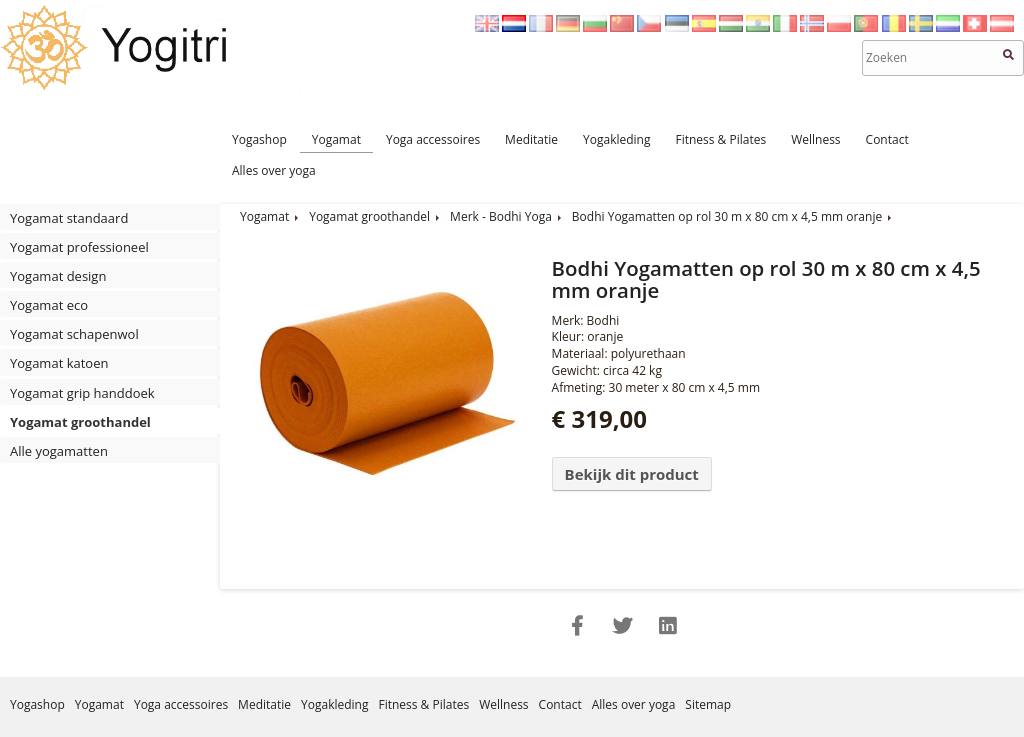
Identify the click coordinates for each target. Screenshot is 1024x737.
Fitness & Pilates (720, 139)
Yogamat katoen (59, 363)
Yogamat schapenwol (74, 334)
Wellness (815, 139)
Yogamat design (58, 276)
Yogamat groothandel (80, 422)
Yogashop (259, 139)
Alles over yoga (274, 170)
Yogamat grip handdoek (82, 393)
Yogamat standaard (69, 218)
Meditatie (531, 139)
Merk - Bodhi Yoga (501, 216)
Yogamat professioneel (79, 247)
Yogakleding (616, 139)
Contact (887, 139)
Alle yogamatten (59, 451)
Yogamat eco (49, 305)
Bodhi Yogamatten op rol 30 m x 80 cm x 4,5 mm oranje (727, 216)
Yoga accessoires (433, 139)
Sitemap (708, 704)
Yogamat (336, 139)
